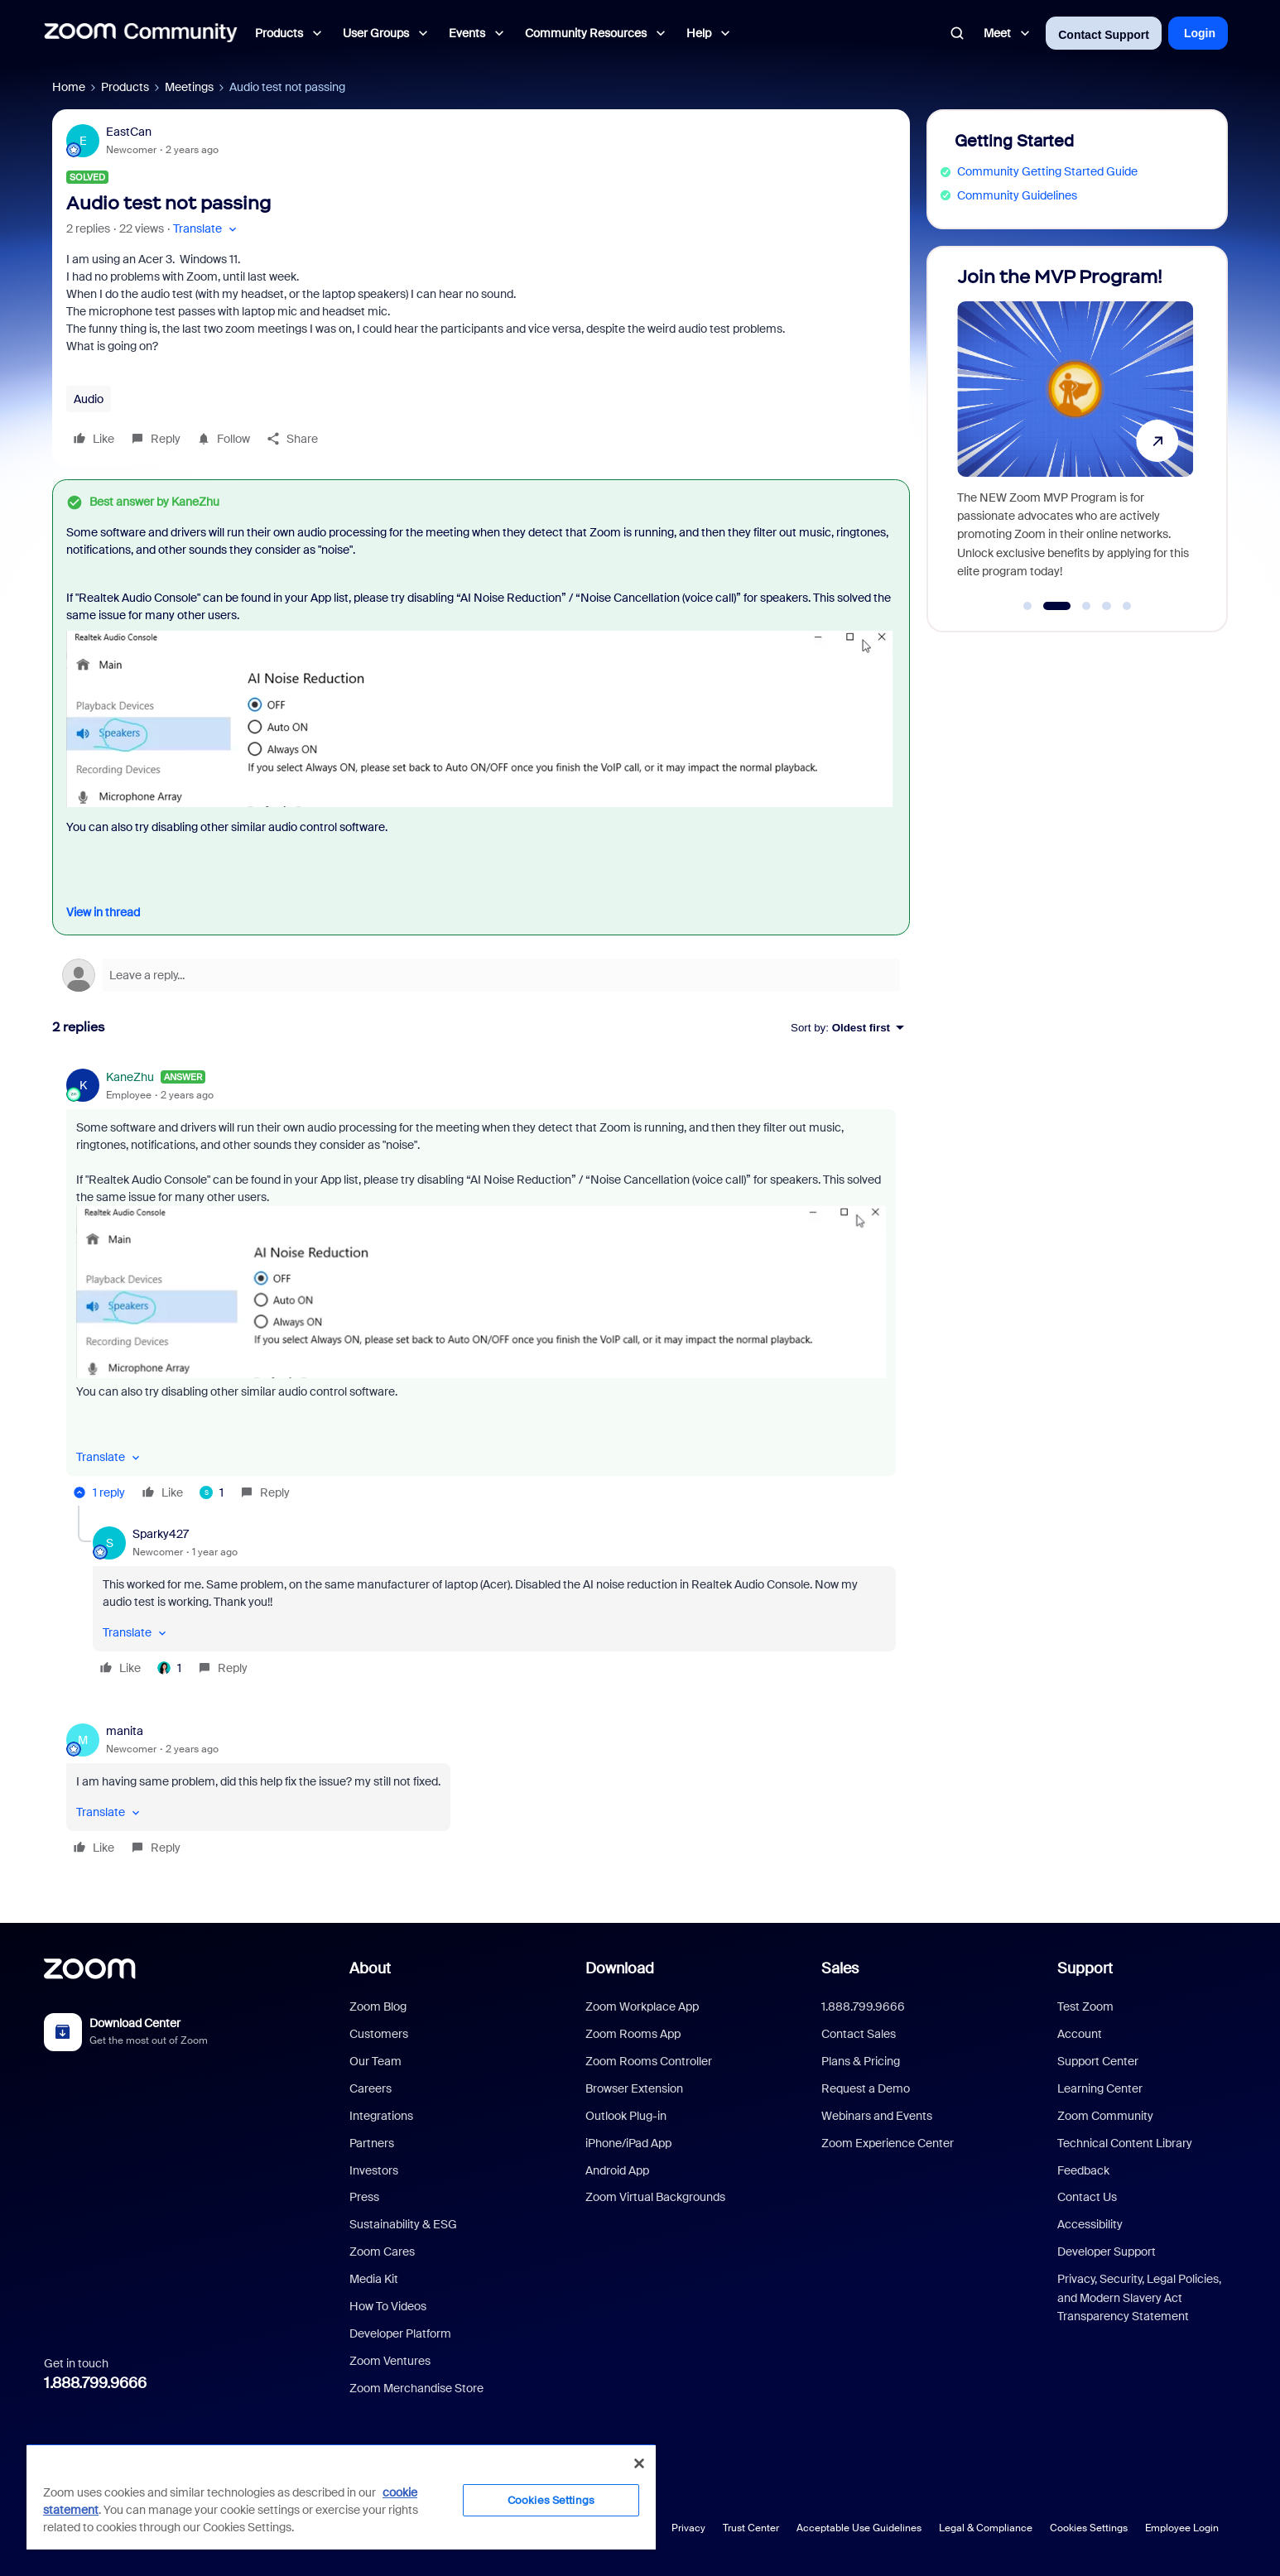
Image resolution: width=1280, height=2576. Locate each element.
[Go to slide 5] (1126, 605)
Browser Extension (634, 2088)
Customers (378, 2033)
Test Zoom (1085, 2006)
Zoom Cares (382, 2251)
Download (619, 1968)
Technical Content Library (1124, 2143)
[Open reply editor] (481, 975)
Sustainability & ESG (403, 2224)
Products (125, 86)
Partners (371, 2143)
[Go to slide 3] (1086, 605)
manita (124, 1730)
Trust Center (751, 2528)
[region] (341, 2497)
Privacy (688, 2528)
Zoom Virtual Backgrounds (655, 2196)
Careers (370, 2088)
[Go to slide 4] (1107, 605)
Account (1079, 2033)
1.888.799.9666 (95, 2383)
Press (364, 2196)
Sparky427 (160, 1533)
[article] (481, 1288)
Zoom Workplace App (642, 2006)
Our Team (375, 2061)
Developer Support (1106, 2251)
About (370, 1968)
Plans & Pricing (860, 2061)
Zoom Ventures (390, 2360)
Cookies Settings (1089, 2528)
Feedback (1083, 2170)
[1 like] (212, 1492)
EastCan (129, 131)
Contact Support (1103, 34)
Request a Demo (865, 2088)
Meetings (189, 86)
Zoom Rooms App (633, 2033)
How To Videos (387, 2306)
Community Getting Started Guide (1047, 171)
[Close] (639, 2463)
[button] (206, 229)
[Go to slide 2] (1057, 605)
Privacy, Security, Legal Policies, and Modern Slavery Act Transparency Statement (1139, 2297)
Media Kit (373, 2278)
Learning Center (1100, 2088)
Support (1085, 1968)
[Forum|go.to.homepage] (141, 33)
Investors (373, 2170)
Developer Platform (400, 2333)
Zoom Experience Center (887, 2143)
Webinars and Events (876, 2115)
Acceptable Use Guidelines (859, 2528)
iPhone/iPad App (628, 2143)
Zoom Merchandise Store (416, 2388)
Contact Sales (858, 2033)
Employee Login (1182, 2528)
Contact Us (1087, 2196)
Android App (617, 2170)
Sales (840, 1968)
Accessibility (1090, 2224)
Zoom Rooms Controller (648, 2061)
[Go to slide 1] (1027, 605)
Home (68, 86)
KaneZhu (130, 1076)
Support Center (1097, 2061)
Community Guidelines (1017, 195)
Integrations (381, 2115)
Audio (88, 399)
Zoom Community (1105, 2115)
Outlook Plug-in (625, 2115)
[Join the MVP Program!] (1074, 431)
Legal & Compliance (985, 2528)
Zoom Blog (378, 2006)
